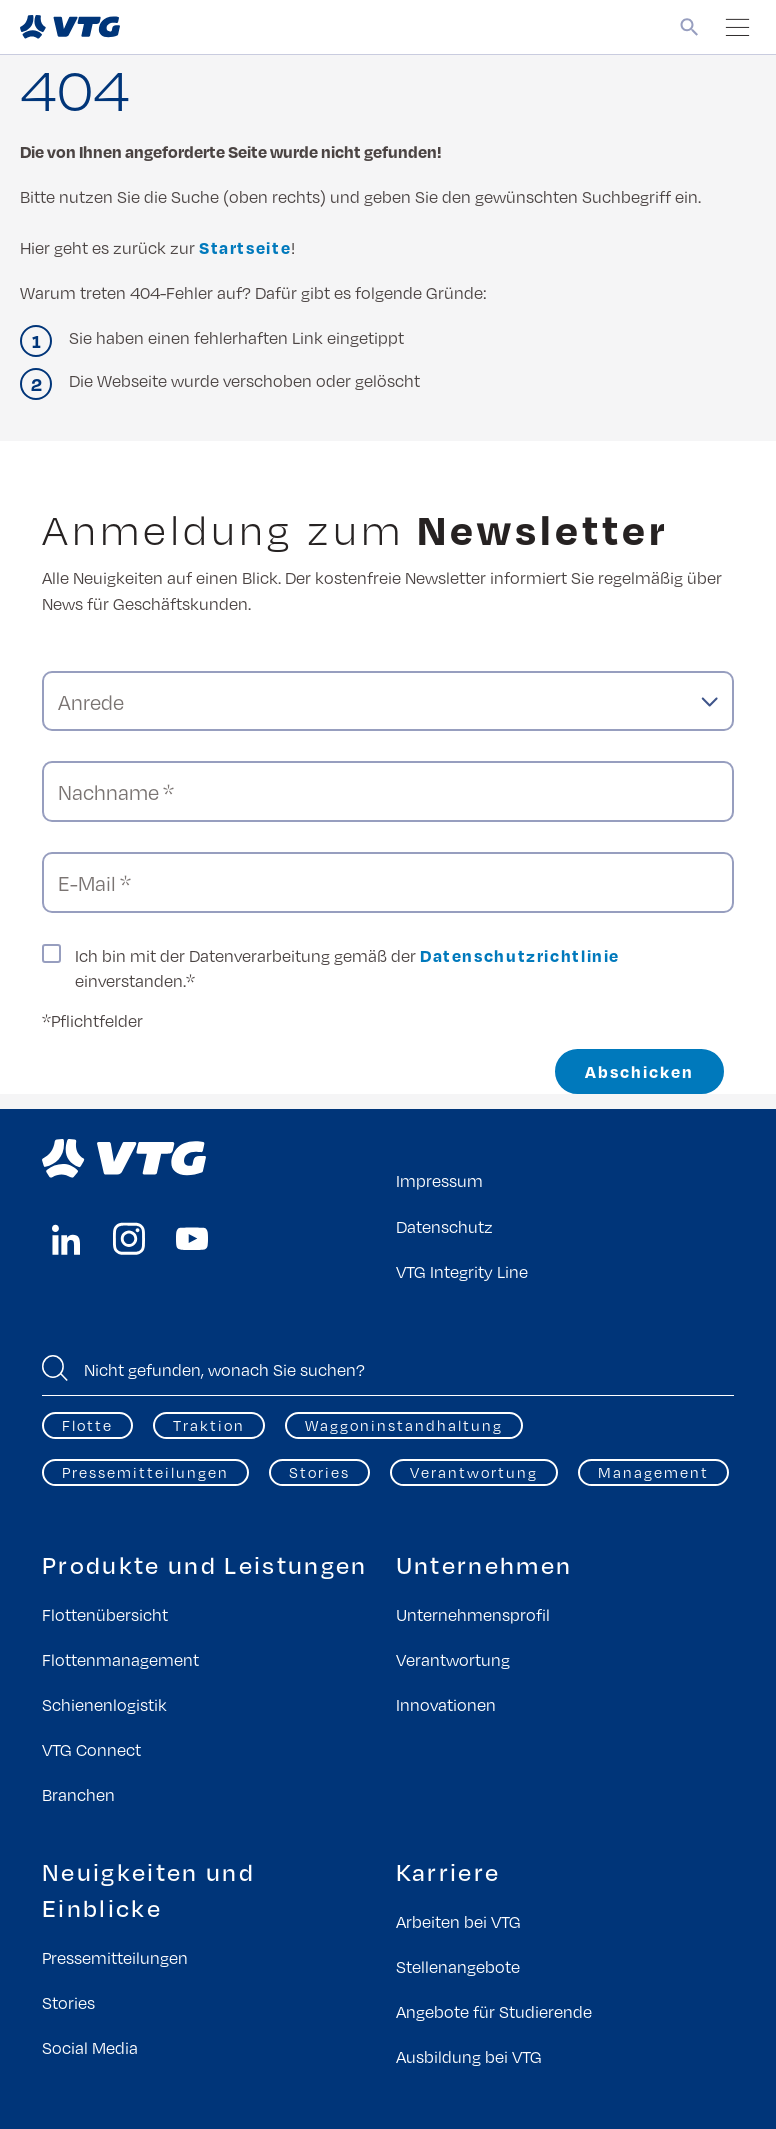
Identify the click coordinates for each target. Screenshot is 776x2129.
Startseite (245, 247)
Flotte (87, 1425)
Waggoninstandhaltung (404, 1425)
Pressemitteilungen (145, 1472)
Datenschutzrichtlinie (520, 955)
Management (653, 1472)
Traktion (209, 1425)
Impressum (439, 1180)
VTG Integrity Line (462, 1271)
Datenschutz (444, 1226)
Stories (319, 1472)
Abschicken (639, 1071)
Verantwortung (474, 1472)
